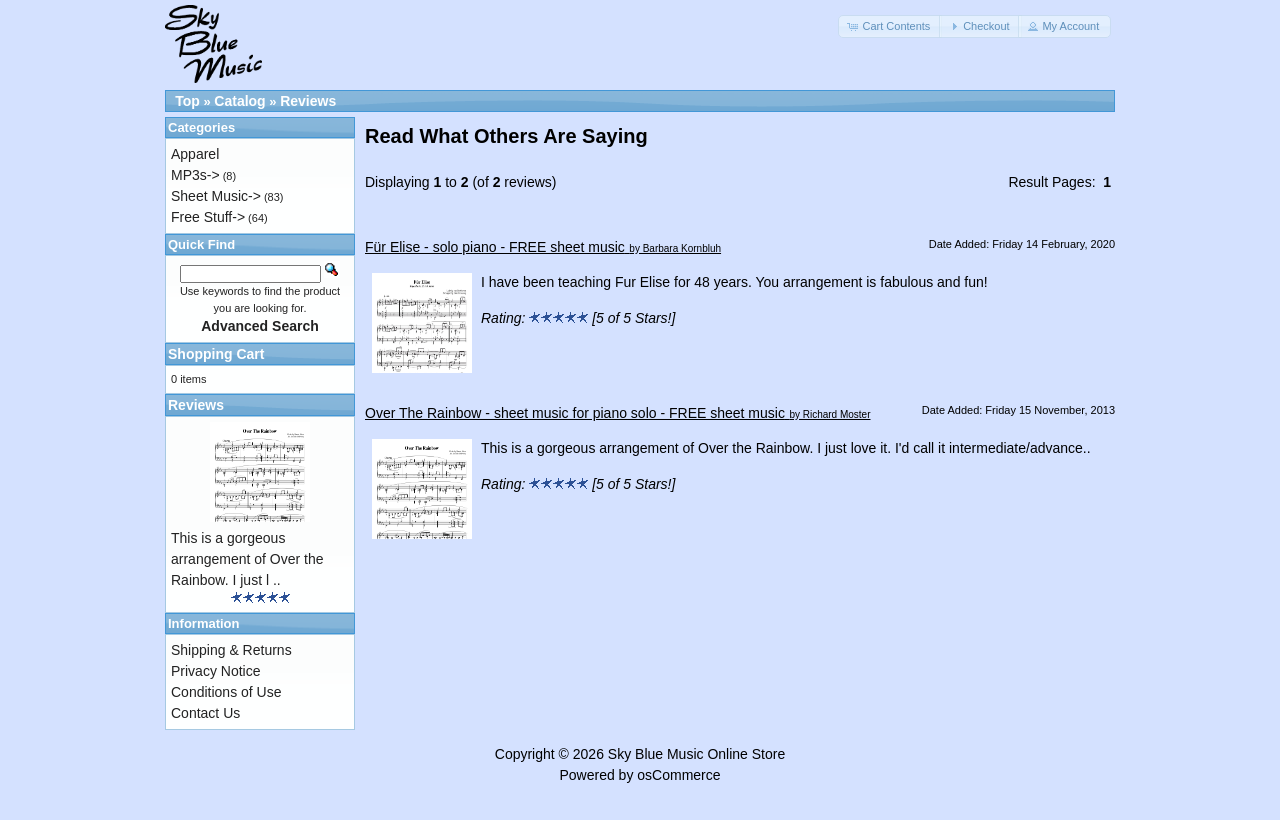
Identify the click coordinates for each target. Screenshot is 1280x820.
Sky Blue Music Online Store (696, 754)
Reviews (308, 101)
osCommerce (678, 775)
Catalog (239, 101)
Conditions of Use (226, 692)
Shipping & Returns (231, 650)
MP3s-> (195, 175)
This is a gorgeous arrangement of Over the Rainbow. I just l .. (247, 559)
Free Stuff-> (208, 217)
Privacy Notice (215, 671)
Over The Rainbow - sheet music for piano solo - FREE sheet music (575, 413)
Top (187, 101)
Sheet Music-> (216, 196)
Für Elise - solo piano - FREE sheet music (495, 247)
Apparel (195, 154)
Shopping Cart (216, 354)
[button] (890, 26)
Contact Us (205, 713)
